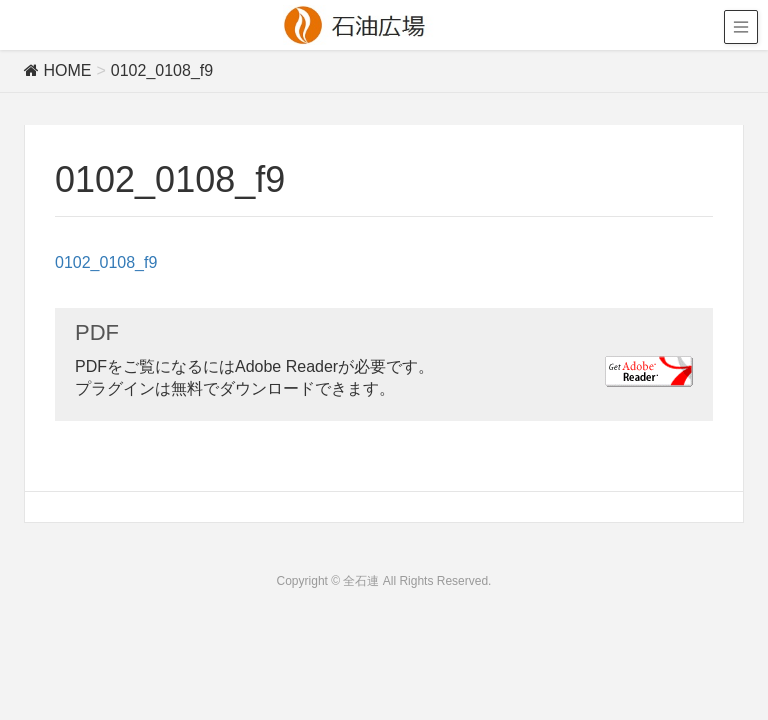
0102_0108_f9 (106, 262)
